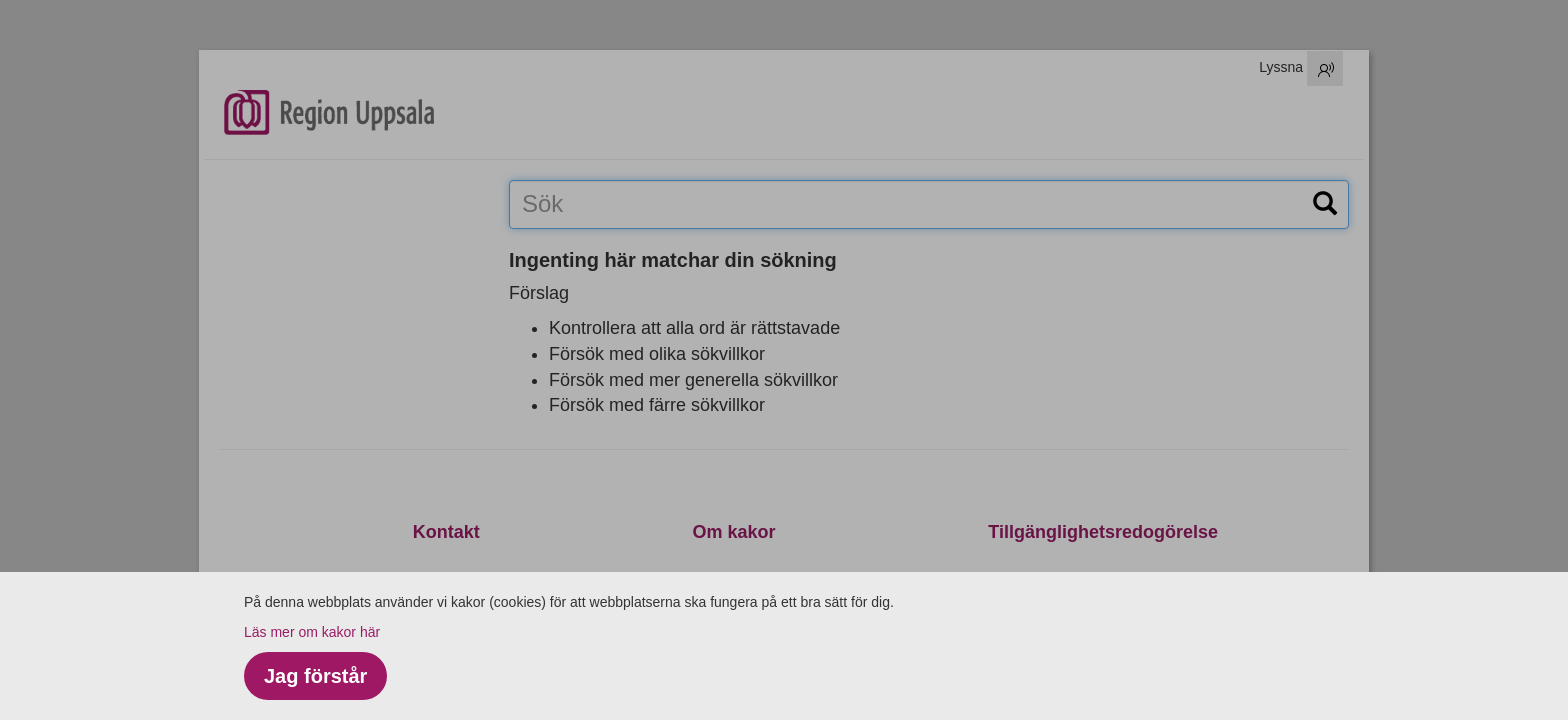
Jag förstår (315, 676)
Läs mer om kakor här (312, 632)
